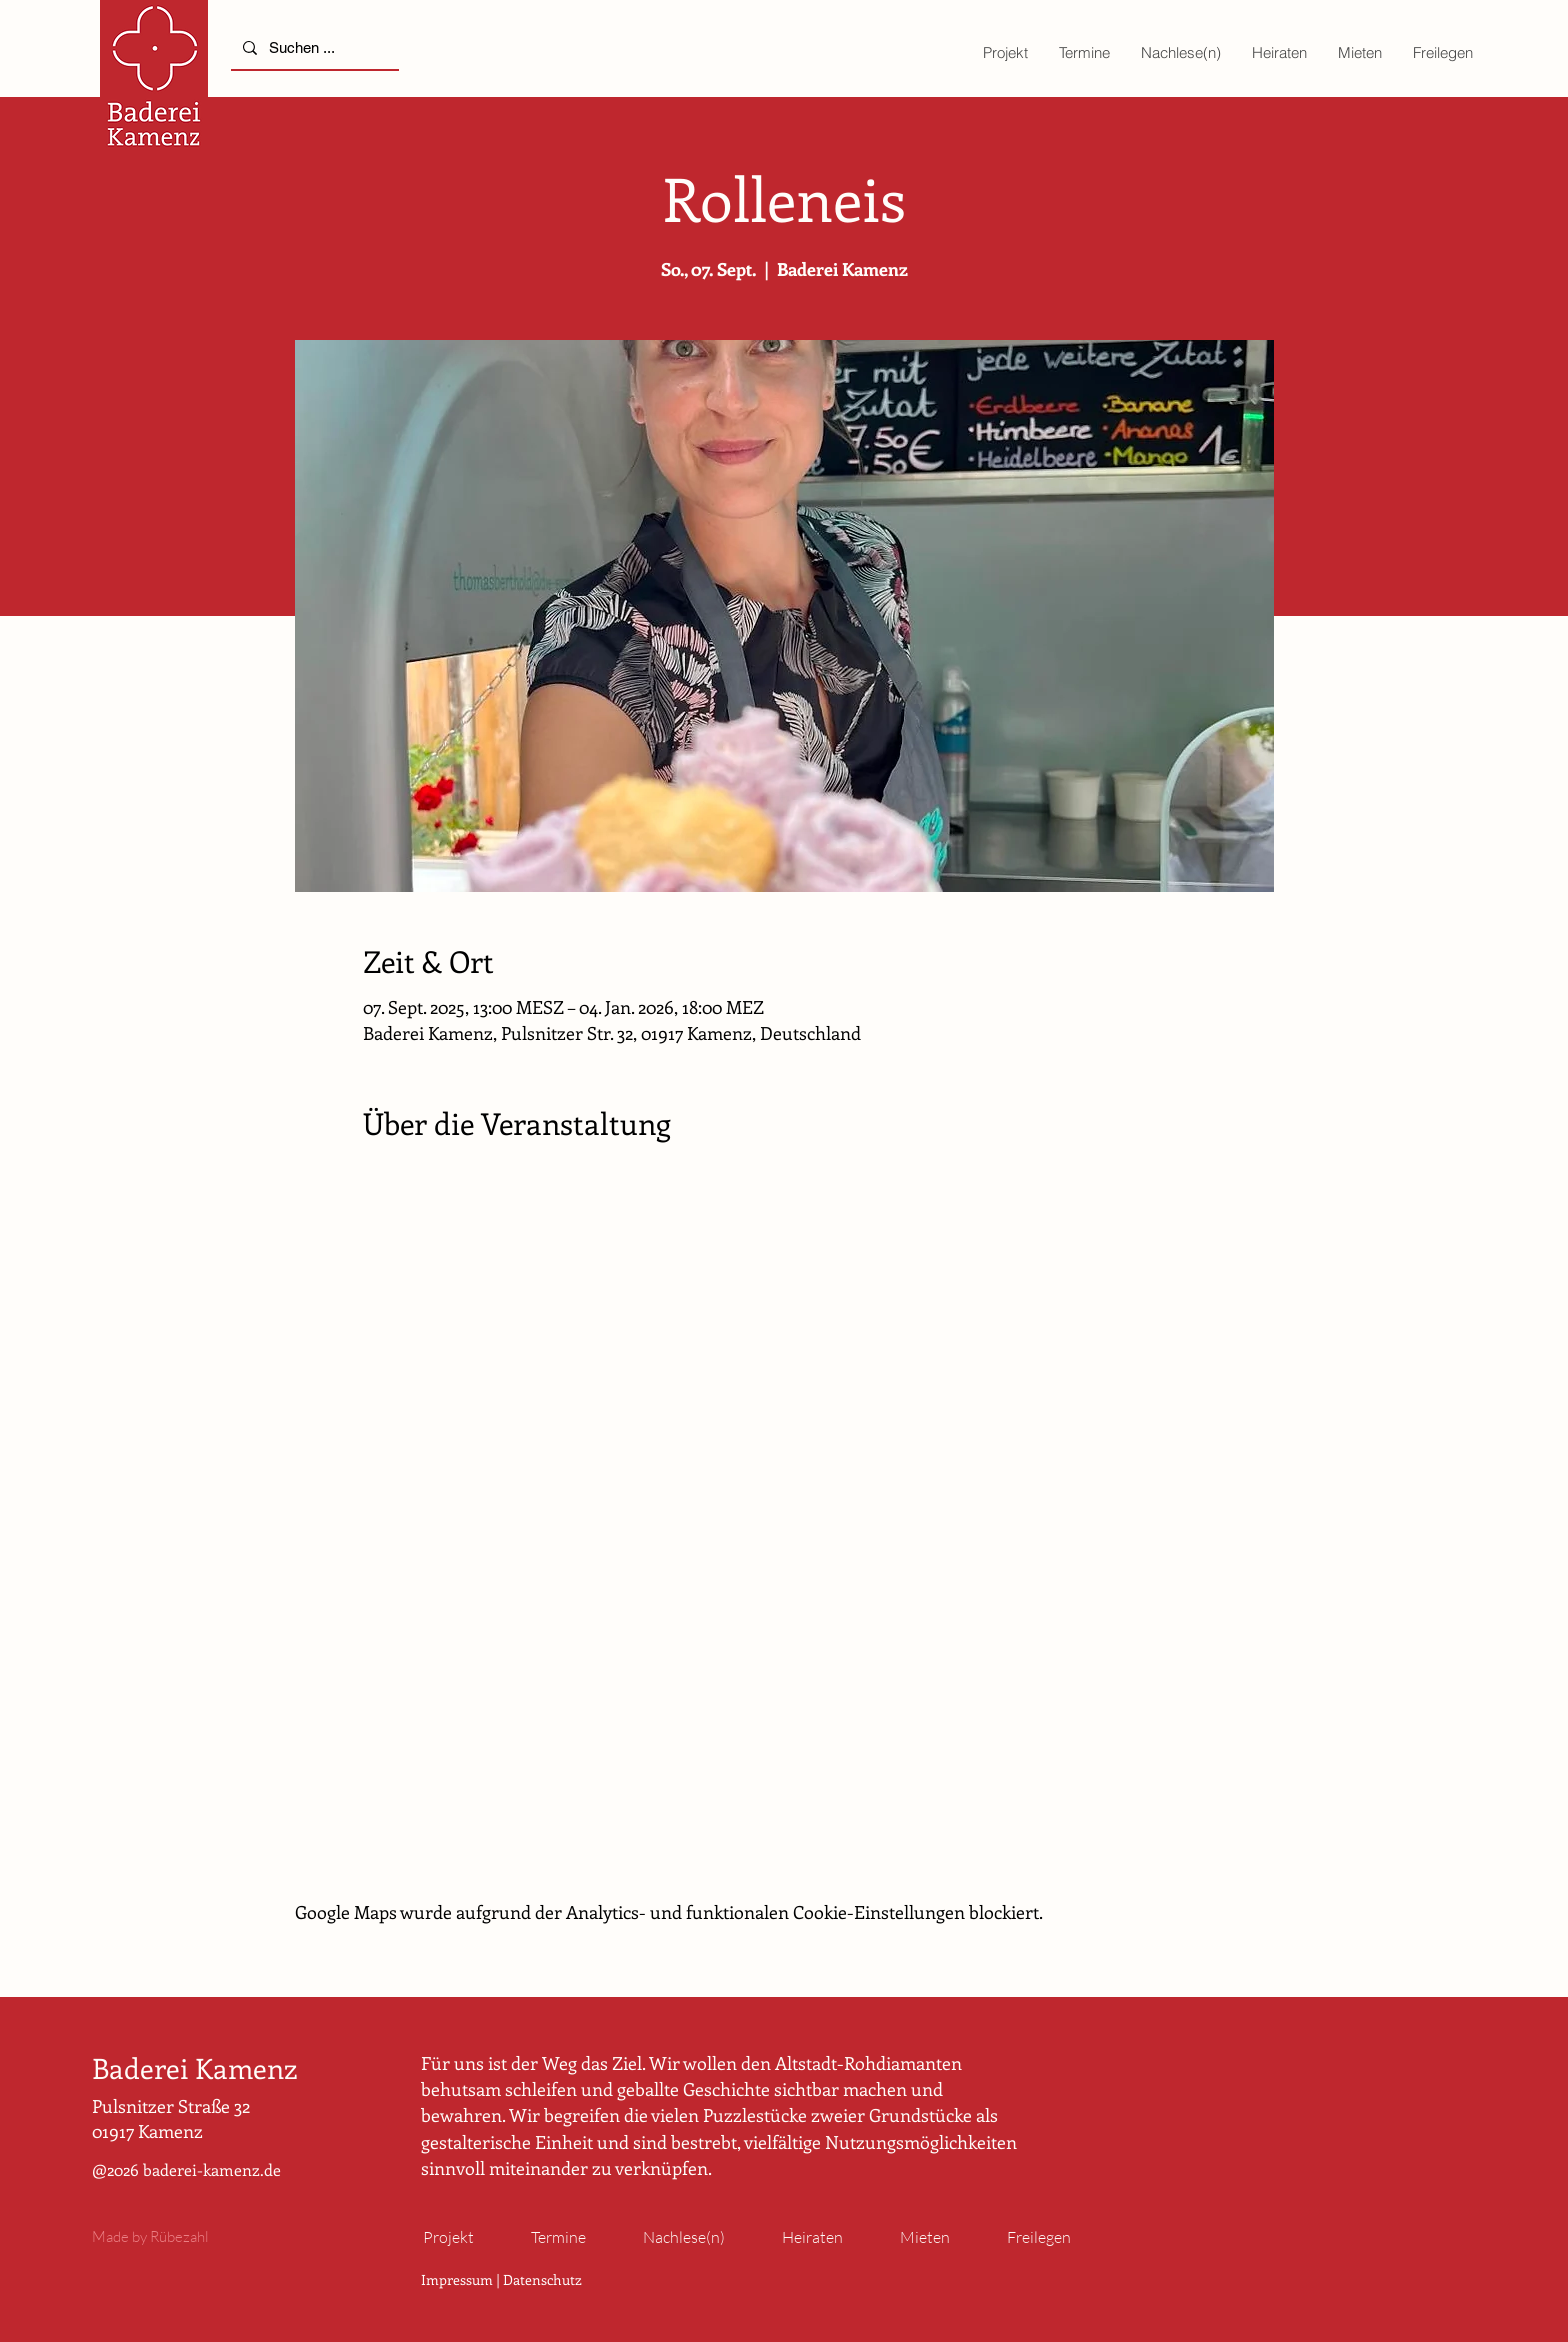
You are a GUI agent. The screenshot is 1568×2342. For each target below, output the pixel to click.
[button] (1005, 52)
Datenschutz (542, 2279)
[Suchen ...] (313, 47)
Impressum (457, 2279)
